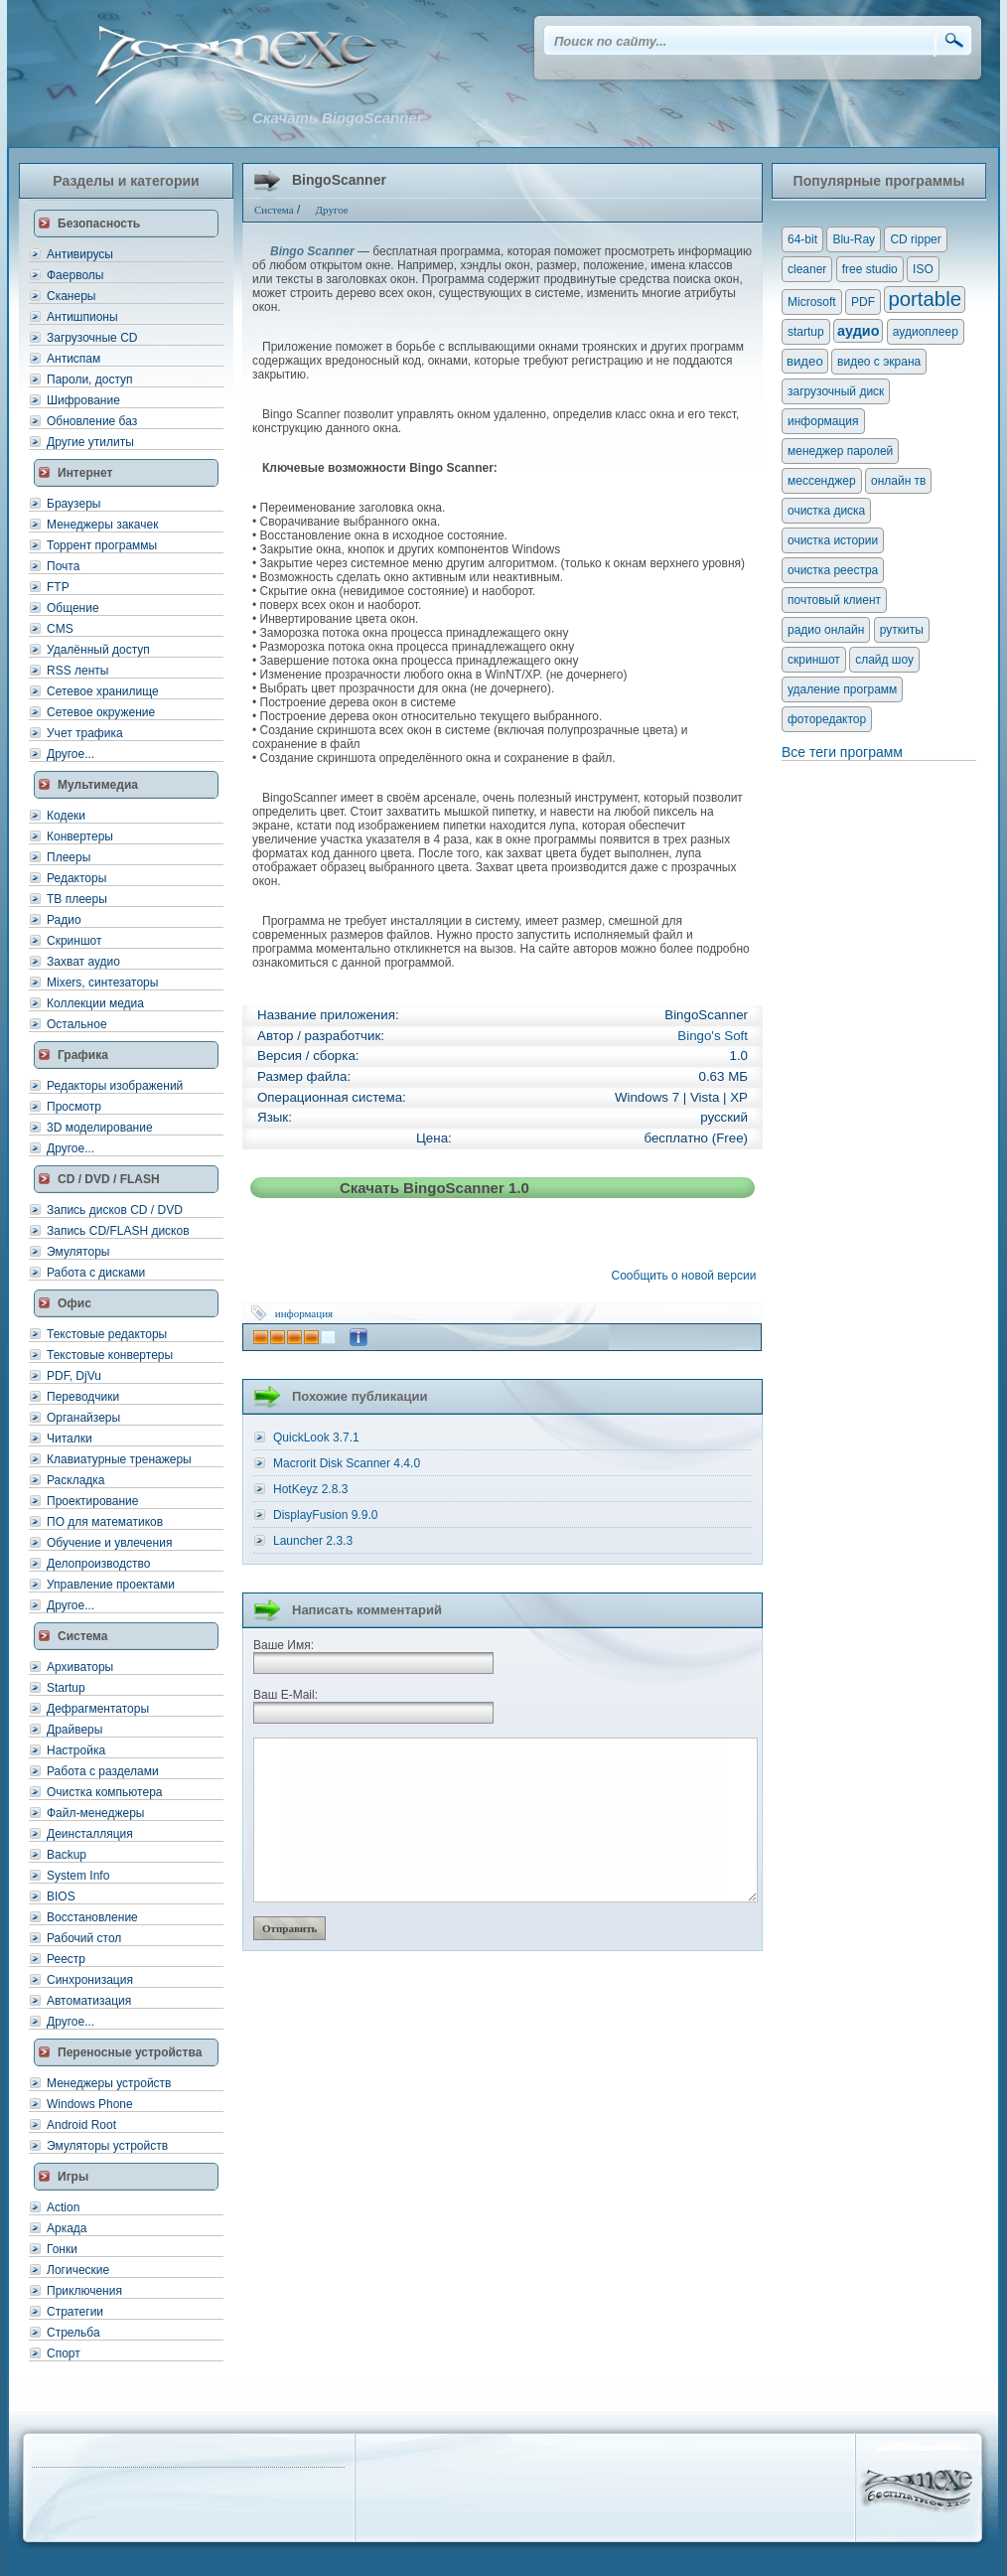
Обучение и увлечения (109, 1543)
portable (924, 299)
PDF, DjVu (74, 1376)
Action (63, 2207)
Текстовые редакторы (107, 1334)
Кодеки (66, 816)
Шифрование (83, 400)
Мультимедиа (98, 785)
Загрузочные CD (92, 338)
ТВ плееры (77, 899)
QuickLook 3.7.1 (316, 1437)
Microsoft (812, 302)
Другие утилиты (90, 442)
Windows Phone (90, 2104)
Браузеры (73, 504)
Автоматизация (89, 2001)
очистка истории (833, 540)
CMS (60, 629)
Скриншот (74, 941)
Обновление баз (92, 421)
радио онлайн (826, 630)
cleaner (807, 269)
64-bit (802, 239)
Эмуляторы (78, 1252)
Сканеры (71, 296)
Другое (332, 210)
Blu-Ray (853, 239)
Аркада (67, 2228)
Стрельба (73, 2333)
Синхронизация (90, 1980)
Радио (64, 920)
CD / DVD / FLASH (109, 1179)
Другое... (70, 754)
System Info (78, 1876)
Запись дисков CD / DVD (115, 1210)
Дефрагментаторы (98, 1709)
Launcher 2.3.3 (313, 1541)
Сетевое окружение (101, 712)
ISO (923, 269)
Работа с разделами (103, 1771)
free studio (870, 269)
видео (805, 361)
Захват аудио (83, 962)
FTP (58, 587)
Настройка (76, 1750)
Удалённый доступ (98, 650)
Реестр (66, 1959)
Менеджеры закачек (102, 524)
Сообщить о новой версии (687, 1276)
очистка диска (826, 511)
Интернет (85, 473)
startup (806, 332)
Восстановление (92, 1917)
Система (83, 1636)
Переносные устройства (130, 2052)
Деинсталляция (90, 1834)
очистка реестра (833, 570)
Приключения (84, 2291)
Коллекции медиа (95, 1003)
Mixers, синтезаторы (102, 982)
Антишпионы (82, 317)
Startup (66, 1688)
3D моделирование (100, 1128)
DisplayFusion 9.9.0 (325, 1515)
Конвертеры (80, 836)
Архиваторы (80, 1667)
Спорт (63, 2353)
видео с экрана (879, 362)
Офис (74, 1303)
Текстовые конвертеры (110, 1355)
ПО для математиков (105, 1522)
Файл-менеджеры (95, 1813)
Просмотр (74, 1107)
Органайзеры (83, 1418)
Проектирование (93, 1501)
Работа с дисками (96, 1273)
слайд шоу (884, 660)
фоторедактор (827, 719)
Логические (78, 2270)
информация (304, 1313)
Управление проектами (111, 1584)
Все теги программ (842, 752)
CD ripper (915, 239)
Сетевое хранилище (103, 691)
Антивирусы (80, 254)
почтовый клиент (834, 600)
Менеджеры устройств (109, 2083)
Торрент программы (102, 545)
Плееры (68, 857)
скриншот (814, 660)
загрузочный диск (836, 391)
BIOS (61, 1896)
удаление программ (842, 689)
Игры (73, 2177)
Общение (73, 608)
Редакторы (76, 878)
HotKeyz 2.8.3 (310, 1489)
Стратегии (75, 2312)
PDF (863, 302)
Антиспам (73, 359)
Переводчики (83, 1397)
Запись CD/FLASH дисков (118, 1231)
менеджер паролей (840, 451)
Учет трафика (85, 733)
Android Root (81, 2125)
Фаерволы (75, 275)
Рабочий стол (84, 1938)
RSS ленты (77, 671)
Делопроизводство (98, 1564)
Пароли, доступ (90, 379)
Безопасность (99, 223)
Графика (83, 1055)
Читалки (69, 1438)
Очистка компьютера (104, 1792)
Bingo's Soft (712, 1035)
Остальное (77, 1024)
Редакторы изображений (115, 1086)
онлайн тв (899, 481)
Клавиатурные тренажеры (119, 1459)
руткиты (902, 630)
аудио (858, 331)
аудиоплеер (925, 332)
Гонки (62, 2249)
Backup (66, 1855)
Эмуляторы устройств (107, 2146)
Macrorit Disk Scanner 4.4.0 (346, 1463)
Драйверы (74, 1730)
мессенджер (822, 481)
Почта (63, 566)
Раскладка (76, 1480)
